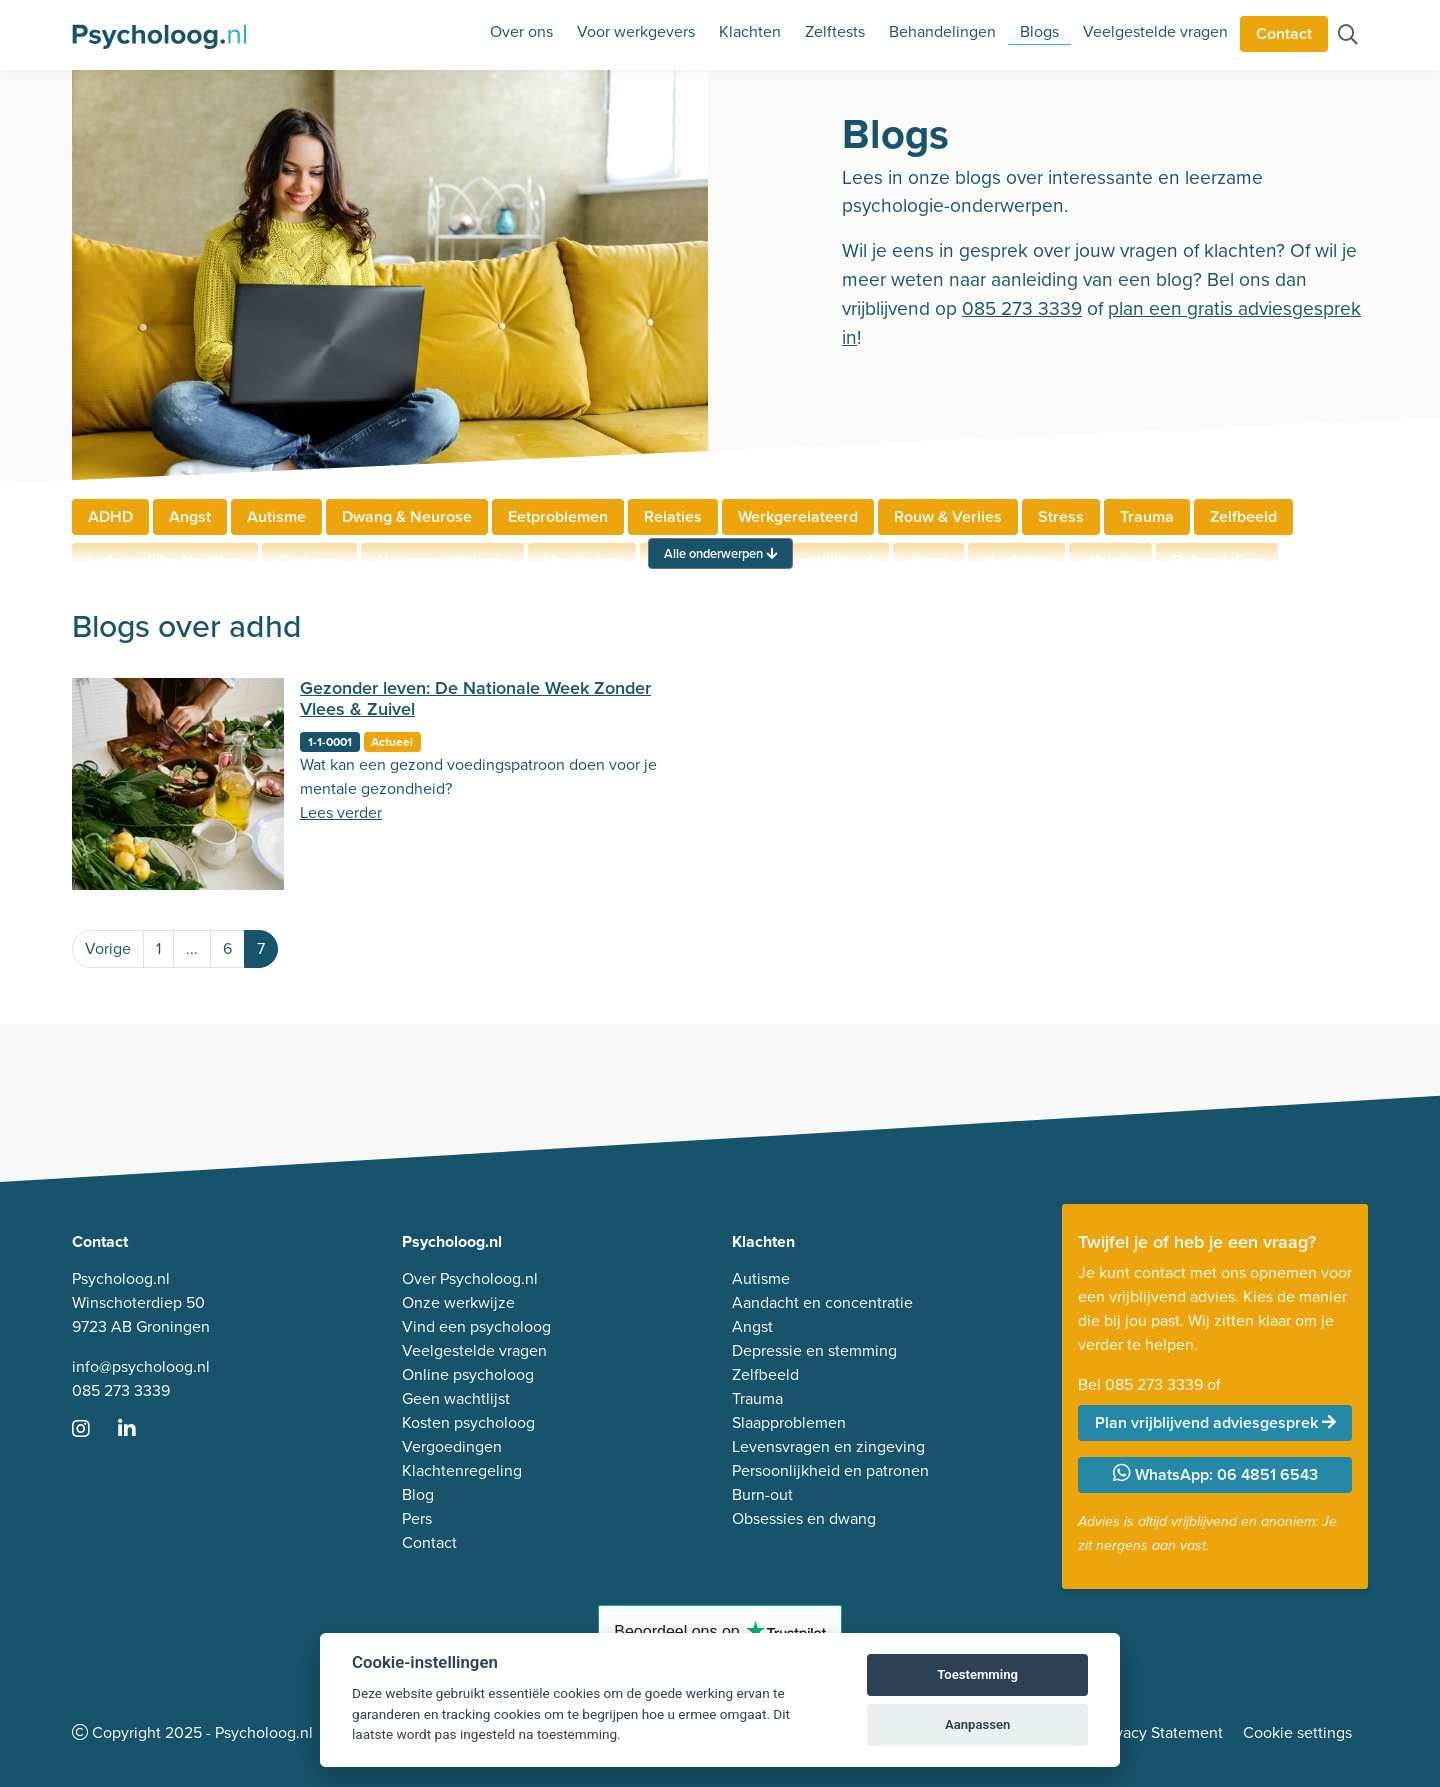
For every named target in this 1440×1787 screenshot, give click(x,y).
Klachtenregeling (462, 1470)
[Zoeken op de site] (1348, 36)
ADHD (110, 516)
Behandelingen (942, 31)
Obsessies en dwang (804, 1518)
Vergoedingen (452, 1446)
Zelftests (835, 31)
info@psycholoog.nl (141, 1366)
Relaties (673, 516)
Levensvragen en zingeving (828, 1446)
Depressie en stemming (814, 1350)
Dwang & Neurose (407, 516)
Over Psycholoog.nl (470, 1278)
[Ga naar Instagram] (93, 1430)
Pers (417, 1518)
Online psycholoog (468, 1374)
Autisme (276, 516)
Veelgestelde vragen (1155, 31)
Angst (190, 516)
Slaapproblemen (789, 1422)
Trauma (1147, 516)
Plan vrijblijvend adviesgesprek (1215, 1422)
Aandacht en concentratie (822, 1302)
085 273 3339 (1022, 308)
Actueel (392, 742)
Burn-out (762, 1494)
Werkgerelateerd (798, 516)
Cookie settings (1297, 1732)
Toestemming (977, 1674)
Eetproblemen (558, 516)
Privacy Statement (1160, 1732)
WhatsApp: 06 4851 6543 (1215, 1474)
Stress (1061, 516)
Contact (1284, 33)
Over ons (521, 31)
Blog (418, 1494)
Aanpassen (977, 1724)
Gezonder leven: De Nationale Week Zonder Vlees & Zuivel (475, 699)
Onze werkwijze (458, 1302)
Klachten (750, 31)
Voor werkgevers (636, 31)
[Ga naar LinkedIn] (139, 1430)
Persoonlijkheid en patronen (830, 1470)
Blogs (1039, 31)
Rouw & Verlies (948, 516)
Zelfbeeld (1243, 516)
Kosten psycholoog (468, 1422)
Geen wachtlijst (456, 1398)
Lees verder (341, 812)
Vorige (108, 948)
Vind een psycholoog (476, 1326)
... (192, 948)
